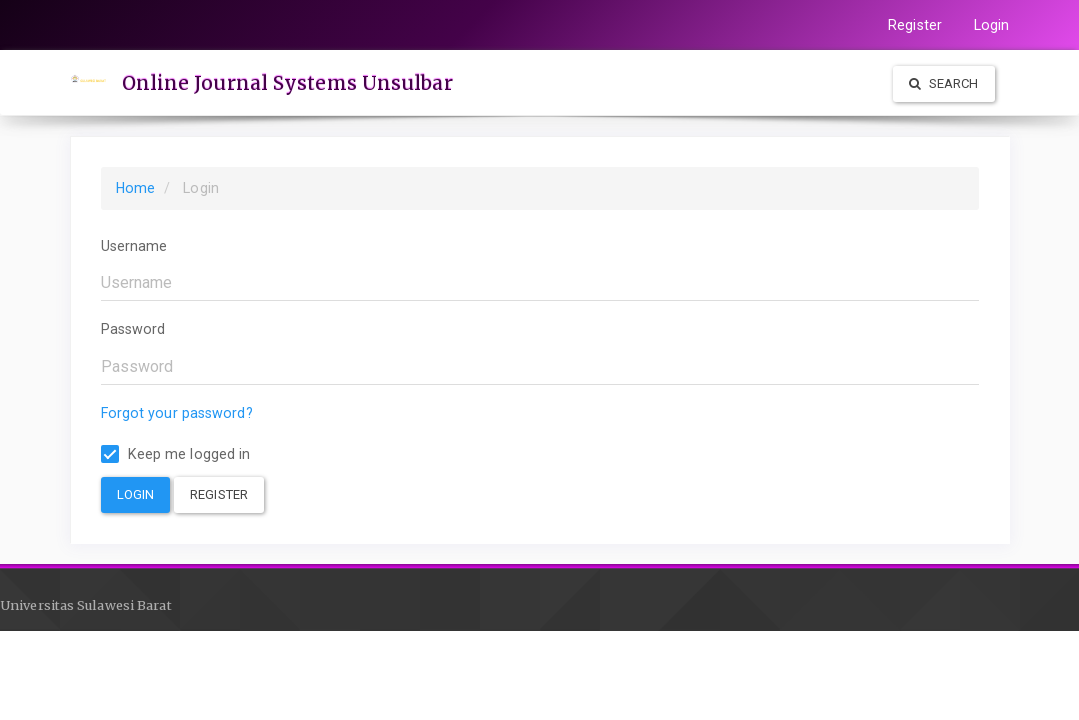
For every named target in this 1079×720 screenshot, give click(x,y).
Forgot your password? (177, 413)
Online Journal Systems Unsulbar (287, 83)
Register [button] (219, 494)
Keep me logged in (176, 454)
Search (944, 83)
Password (133, 329)
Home (135, 188)
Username (134, 246)
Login (992, 25)
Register (915, 25)
